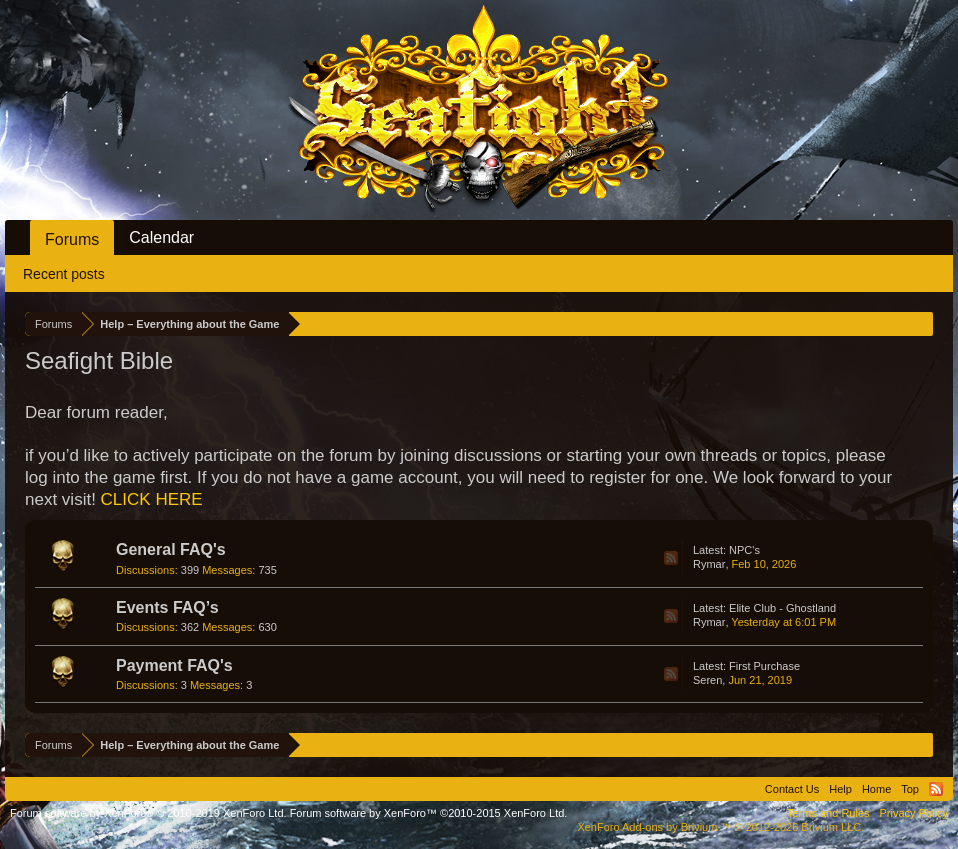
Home (876, 789)
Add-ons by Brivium (720, 827)
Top (910, 789)
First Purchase (764, 666)
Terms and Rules (828, 813)
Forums (72, 239)
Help (840, 789)
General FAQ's (171, 549)
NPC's (744, 550)
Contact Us (792, 789)
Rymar (709, 564)
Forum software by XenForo (148, 813)
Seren (707, 680)
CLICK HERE (152, 499)
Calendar (161, 237)
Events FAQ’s (167, 607)
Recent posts (64, 274)
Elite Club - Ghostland (782, 608)
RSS (671, 558)
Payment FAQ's (174, 665)
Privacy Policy (914, 813)
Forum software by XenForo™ (429, 813)
